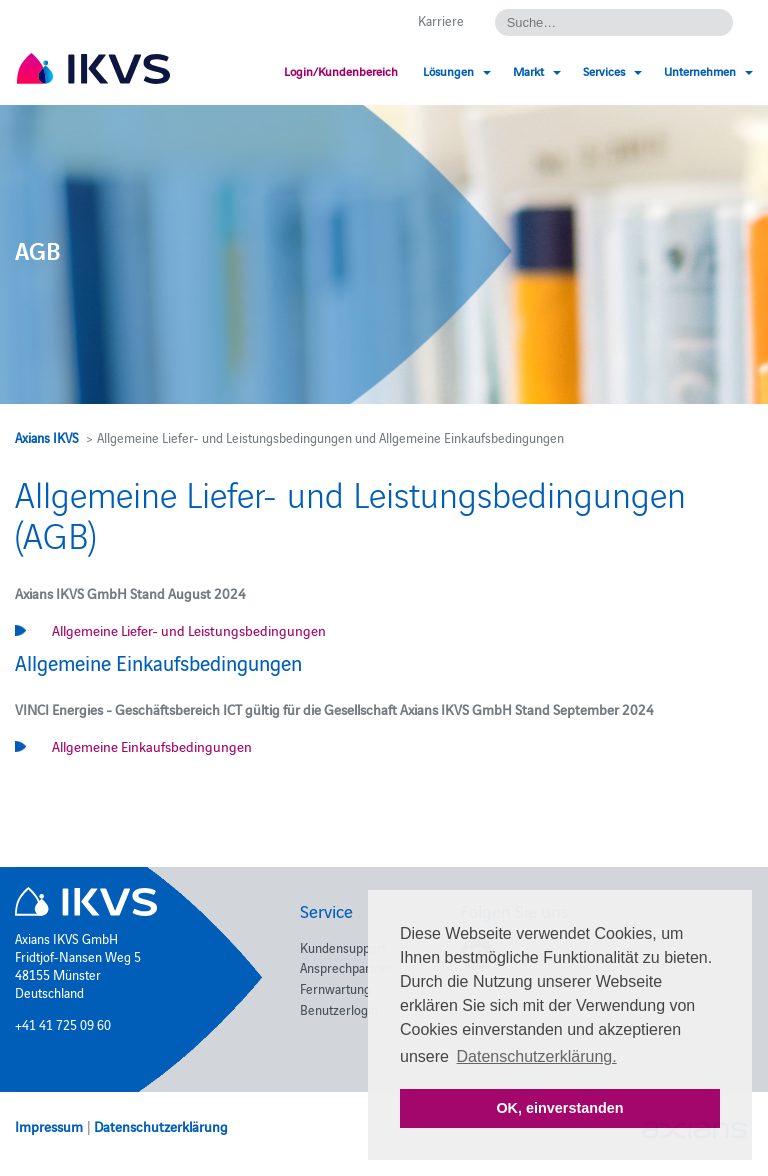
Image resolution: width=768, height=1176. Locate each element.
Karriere (441, 20)
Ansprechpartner (346, 967)
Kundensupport (343, 947)
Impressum (49, 1126)
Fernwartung (335, 988)
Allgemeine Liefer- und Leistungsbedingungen (189, 630)
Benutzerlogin (339, 1009)
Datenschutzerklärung (161, 1126)
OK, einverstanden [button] (559, 1108)
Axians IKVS (47, 437)
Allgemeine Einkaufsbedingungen (152, 746)
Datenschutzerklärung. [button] (537, 1056)
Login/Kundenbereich (341, 70)
